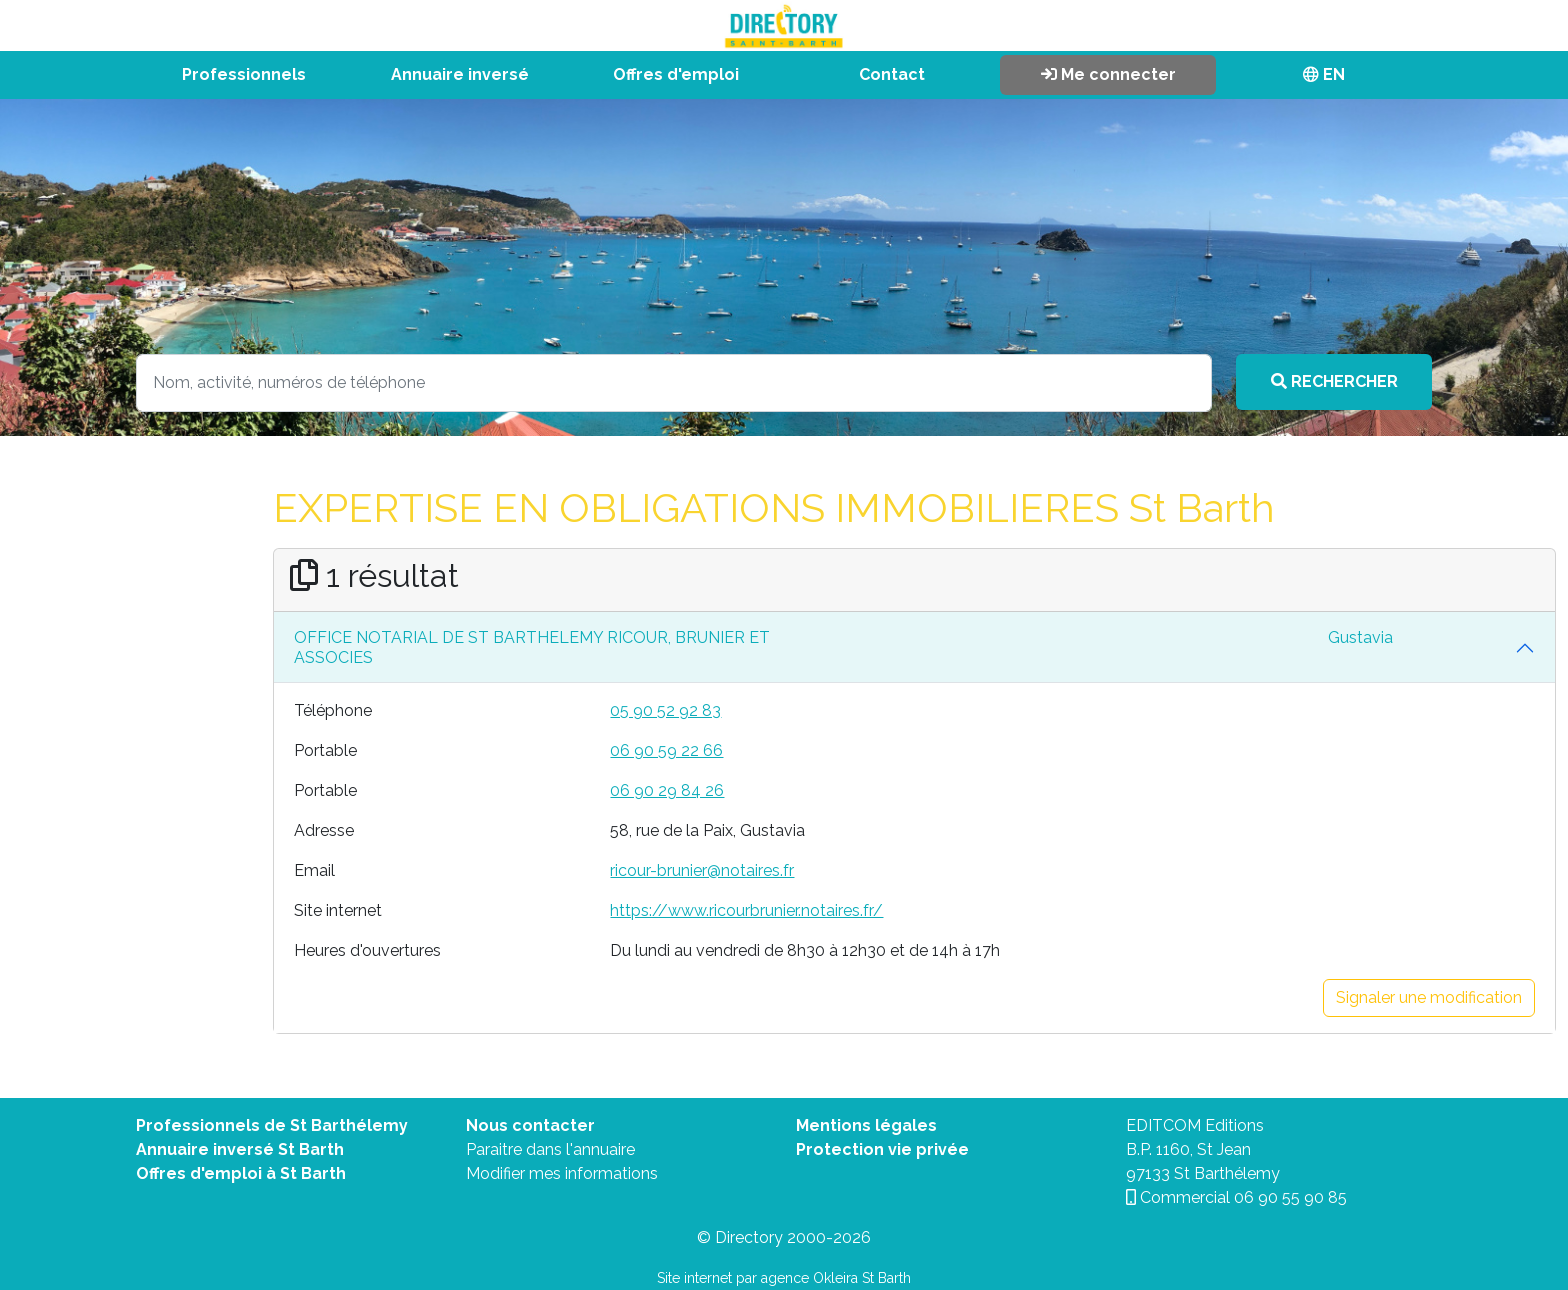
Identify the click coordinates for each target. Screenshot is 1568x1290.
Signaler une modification (1429, 997)
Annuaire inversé (460, 74)
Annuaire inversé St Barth (240, 1149)
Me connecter (1108, 74)
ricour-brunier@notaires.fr (702, 870)
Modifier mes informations (562, 1173)
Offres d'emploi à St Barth (241, 1173)
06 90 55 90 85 (1290, 1197)
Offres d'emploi (676, 74)
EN (1324, 74)
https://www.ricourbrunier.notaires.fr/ (746, 910)
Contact (892, 74)
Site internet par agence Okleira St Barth (784, 1278)
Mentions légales (866, 1125)
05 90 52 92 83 (665, 710)
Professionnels (244, 74)
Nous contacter (530, 1125)
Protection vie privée (882, 1149)
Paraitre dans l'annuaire (550, 1149)
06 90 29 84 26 (667, 790)
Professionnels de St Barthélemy (272, 1125)
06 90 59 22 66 (666, 750)
